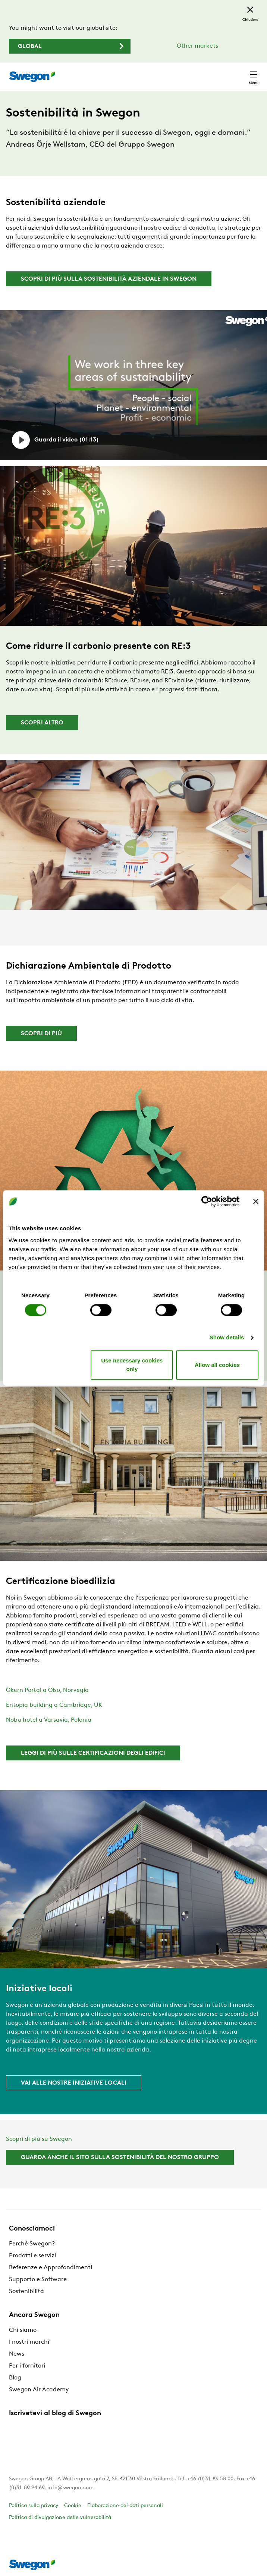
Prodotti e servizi (32, 2256)
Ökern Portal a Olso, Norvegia (47, 1690)
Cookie (72, 2506)
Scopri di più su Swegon (39, 2139)
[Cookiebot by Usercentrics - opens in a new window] (206, 1201)
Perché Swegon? (32, 2244)
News (16, 2354)
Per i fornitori (27, 2366)
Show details (227, 1337)
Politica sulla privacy (33, 2506)
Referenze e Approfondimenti (50, 2268)
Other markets (197, 46)
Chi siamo (23, 2330)
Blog (15, 2378)
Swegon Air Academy (39, 2390)
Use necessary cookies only (132, 1365)
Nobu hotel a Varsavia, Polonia (48, 1720)
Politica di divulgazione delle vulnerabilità (60, 2518)
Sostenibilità (26, 2292)
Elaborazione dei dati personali (125, 2506)
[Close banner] (255, 1201)
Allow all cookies (217, 1365)
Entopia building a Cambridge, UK (54, 1705)
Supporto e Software (38, 2280)
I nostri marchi (29, 2342)
